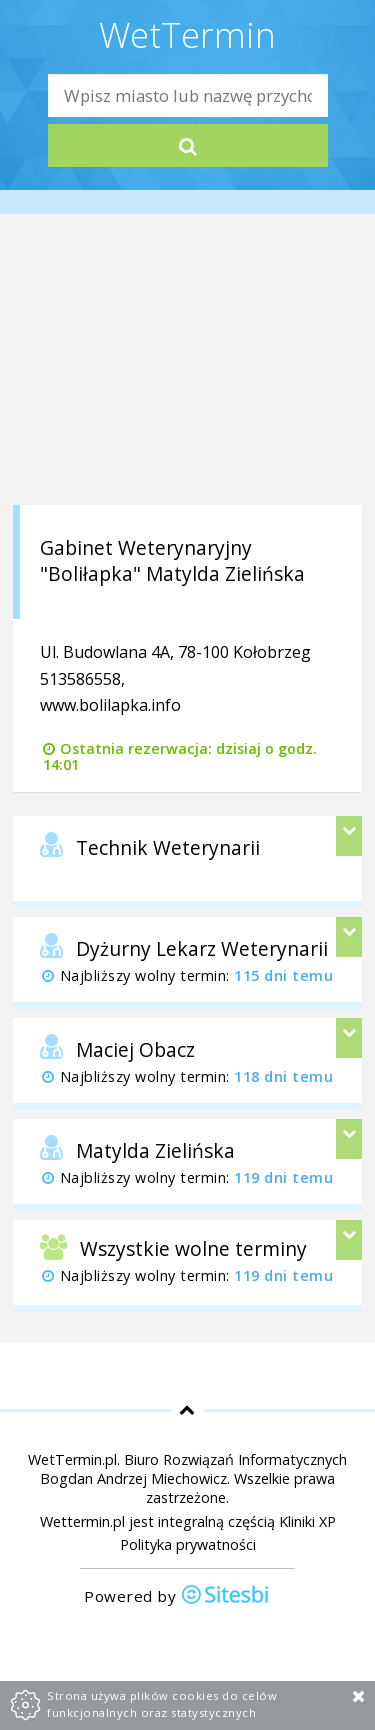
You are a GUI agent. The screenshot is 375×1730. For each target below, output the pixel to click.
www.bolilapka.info (110, 705)
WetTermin (187, 34)
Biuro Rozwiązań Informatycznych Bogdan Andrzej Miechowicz (193, 1469)
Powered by (177, 1596)
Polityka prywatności (188, 1544)
